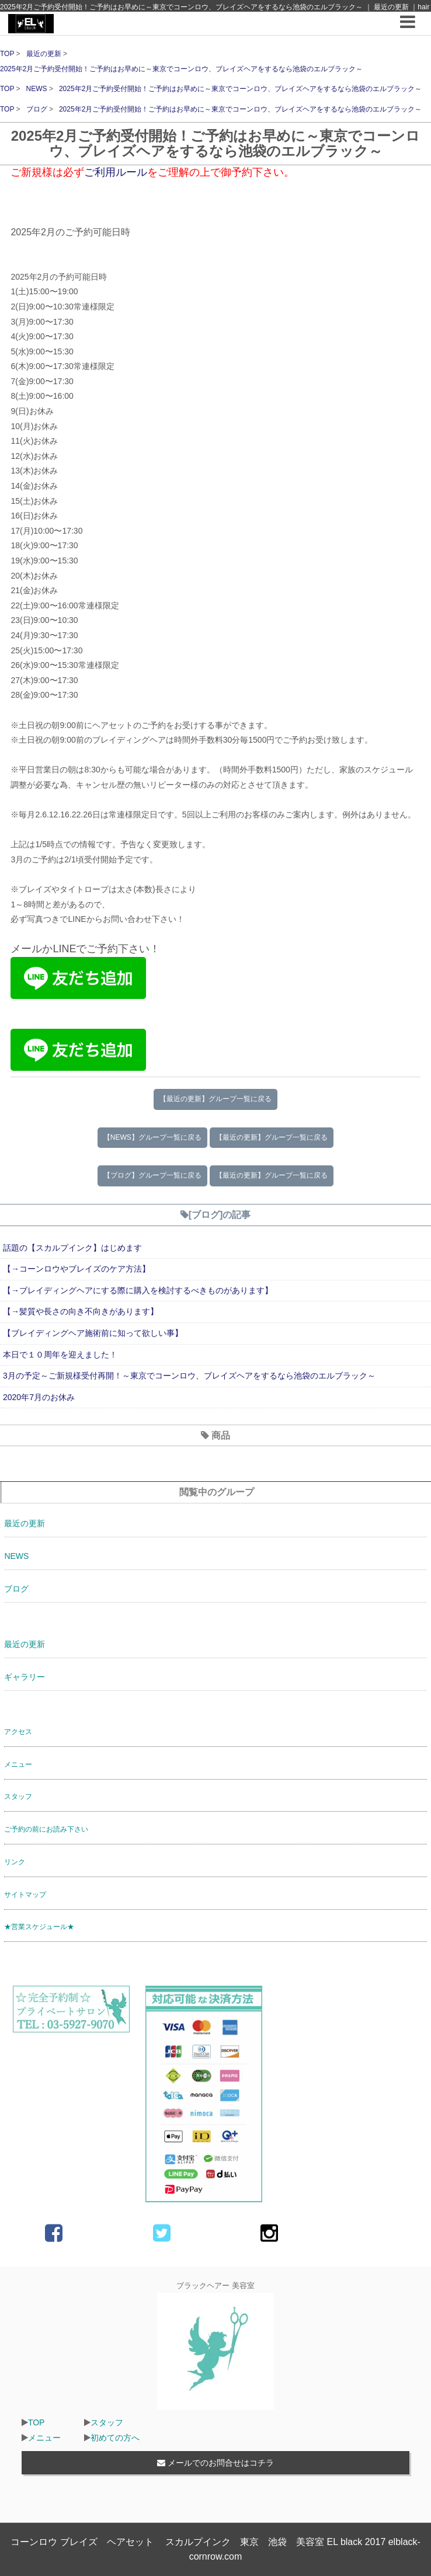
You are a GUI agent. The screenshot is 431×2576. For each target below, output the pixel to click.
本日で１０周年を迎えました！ (60, 1354)
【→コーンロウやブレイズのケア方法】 (76, 1268)
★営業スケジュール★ (39, 1927)
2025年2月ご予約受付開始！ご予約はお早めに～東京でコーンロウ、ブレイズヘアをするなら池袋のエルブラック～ (181, 69)
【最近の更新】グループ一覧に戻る (215, 1099)
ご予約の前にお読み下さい (46, 1829)
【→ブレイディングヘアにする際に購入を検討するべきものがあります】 (138, 1290)
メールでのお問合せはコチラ (215, 2462)
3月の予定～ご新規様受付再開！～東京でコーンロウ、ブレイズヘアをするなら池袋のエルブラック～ (189, 1375)
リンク (14, 1862)
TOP (7, 54)
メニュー (18, 1764)
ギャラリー (24, 1677)
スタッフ (18, 1796)
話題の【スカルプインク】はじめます (72, 1247)
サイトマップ (25, 1895)
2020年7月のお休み (39, 1397)
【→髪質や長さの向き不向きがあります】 (80, 1311)
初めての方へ (115, 2437)
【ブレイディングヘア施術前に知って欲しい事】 (93, 1333)
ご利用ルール (115, 172)
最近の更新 (44, 54)
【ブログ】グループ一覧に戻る (152, 1175)
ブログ (37, 109)
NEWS (37, 89)
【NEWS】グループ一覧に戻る (152, 1137)
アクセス (18, 1732)
